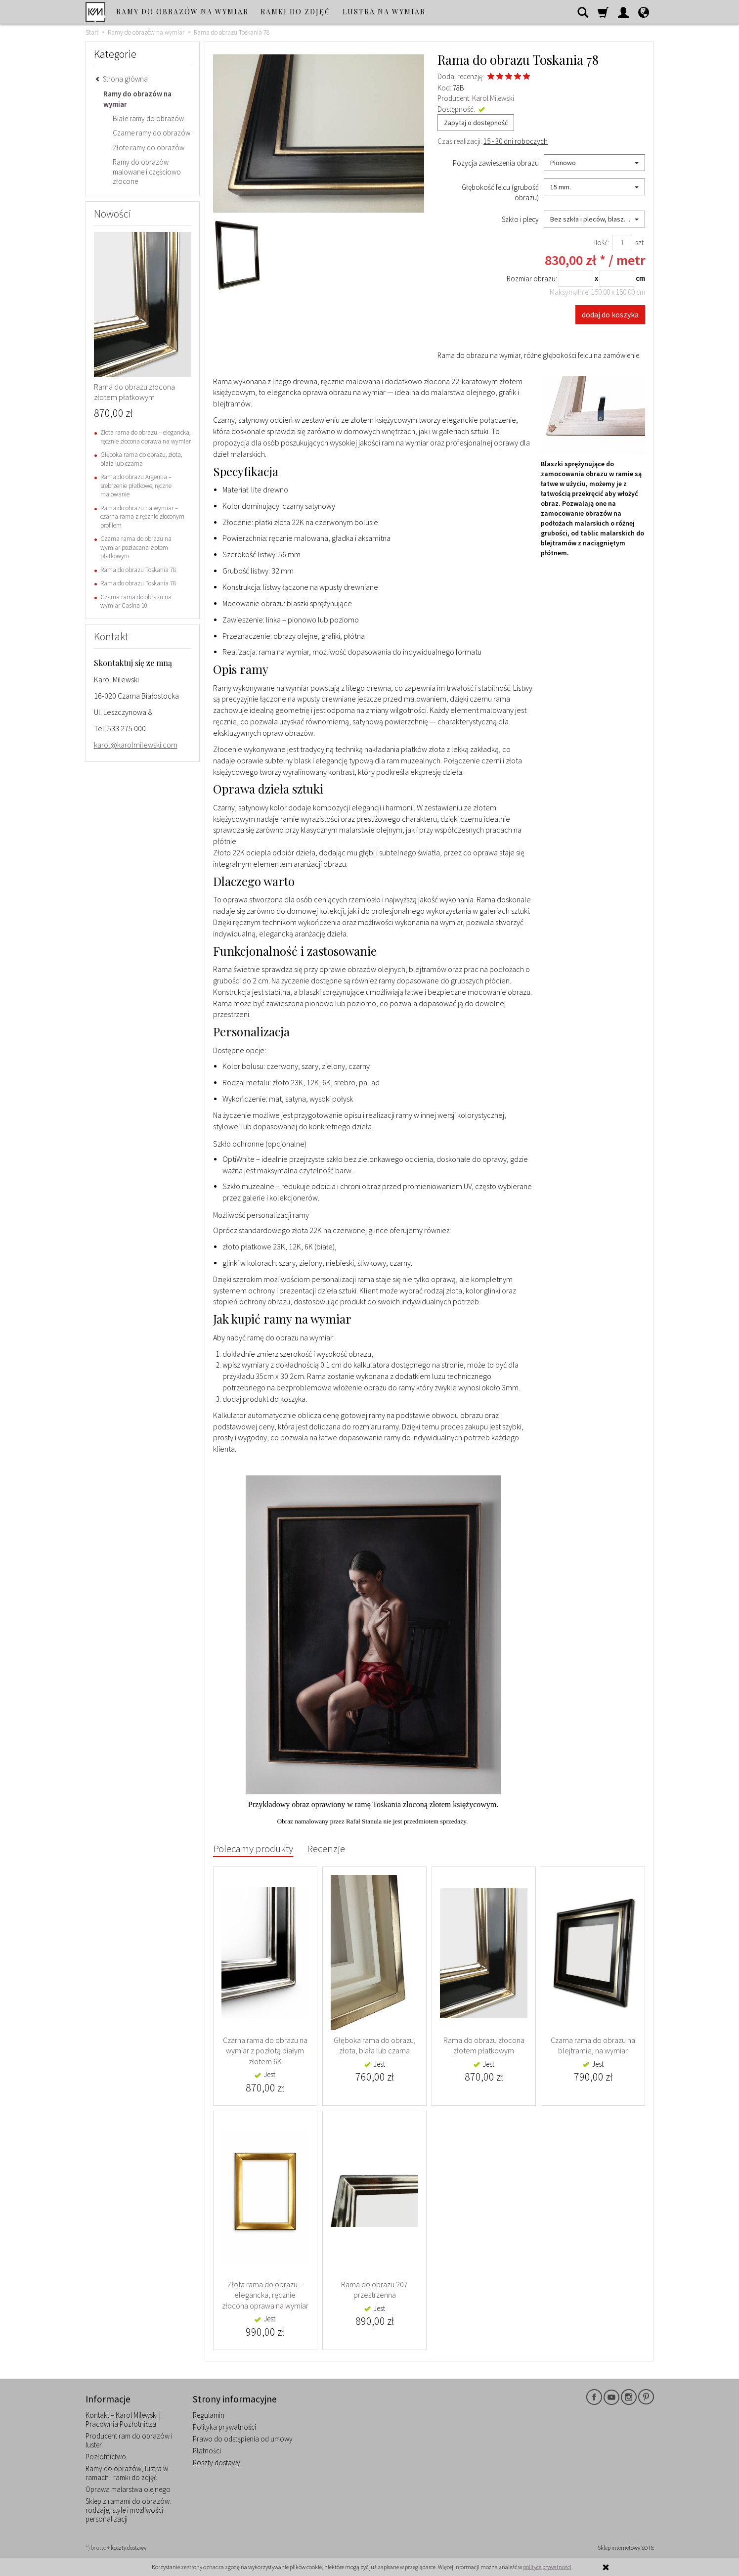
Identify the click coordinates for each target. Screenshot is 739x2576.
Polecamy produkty (253, 1848)
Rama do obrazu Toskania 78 (138, 570)
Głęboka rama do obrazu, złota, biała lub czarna (375, 2045)
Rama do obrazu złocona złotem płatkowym (483, 2045)
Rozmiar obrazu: (550, 278)
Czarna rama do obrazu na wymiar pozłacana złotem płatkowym (136, 547)
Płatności (207, 2450)
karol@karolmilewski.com (135, 745)
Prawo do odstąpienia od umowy (243, 2438)
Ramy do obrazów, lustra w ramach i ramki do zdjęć (127, 2473)
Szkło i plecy (520, 219)
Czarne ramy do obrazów (151, 132)
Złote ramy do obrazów (148, 147)
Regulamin (208, 2415)
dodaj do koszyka (610, 314)
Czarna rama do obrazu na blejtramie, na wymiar (593, 2045)
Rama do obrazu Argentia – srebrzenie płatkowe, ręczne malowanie (136, 485)
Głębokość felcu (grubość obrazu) (500, 192)
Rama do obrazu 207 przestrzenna (374, 2289)
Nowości (112, 214)
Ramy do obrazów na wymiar (182, 11)
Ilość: (601, 242)
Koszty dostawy (216, 2462)
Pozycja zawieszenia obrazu (496, 163)
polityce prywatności (547, 2567)
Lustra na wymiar (384, 11)
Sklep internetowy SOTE (626, 2547)
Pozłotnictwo (106, 2456)
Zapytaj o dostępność (476, 122)
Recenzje (326, 1848)
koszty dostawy (128, 2547)
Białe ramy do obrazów (148, 118)
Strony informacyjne (235, 2399)
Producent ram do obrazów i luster (129, 2440)
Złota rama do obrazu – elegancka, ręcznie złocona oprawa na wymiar (265, 2294)
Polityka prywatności (224, 2427)
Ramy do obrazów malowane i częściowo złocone (147, 171)
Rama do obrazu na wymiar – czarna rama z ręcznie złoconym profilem (142, 517)
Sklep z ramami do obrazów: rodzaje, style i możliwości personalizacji (128, 2510)
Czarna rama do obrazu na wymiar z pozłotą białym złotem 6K (265, 2050)
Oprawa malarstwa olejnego (128, 2489)
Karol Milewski (493, 98)
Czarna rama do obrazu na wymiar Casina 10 (136, 601)
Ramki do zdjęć (296, 11)
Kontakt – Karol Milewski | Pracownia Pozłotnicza (123, 2419)
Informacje (108, 2399)
